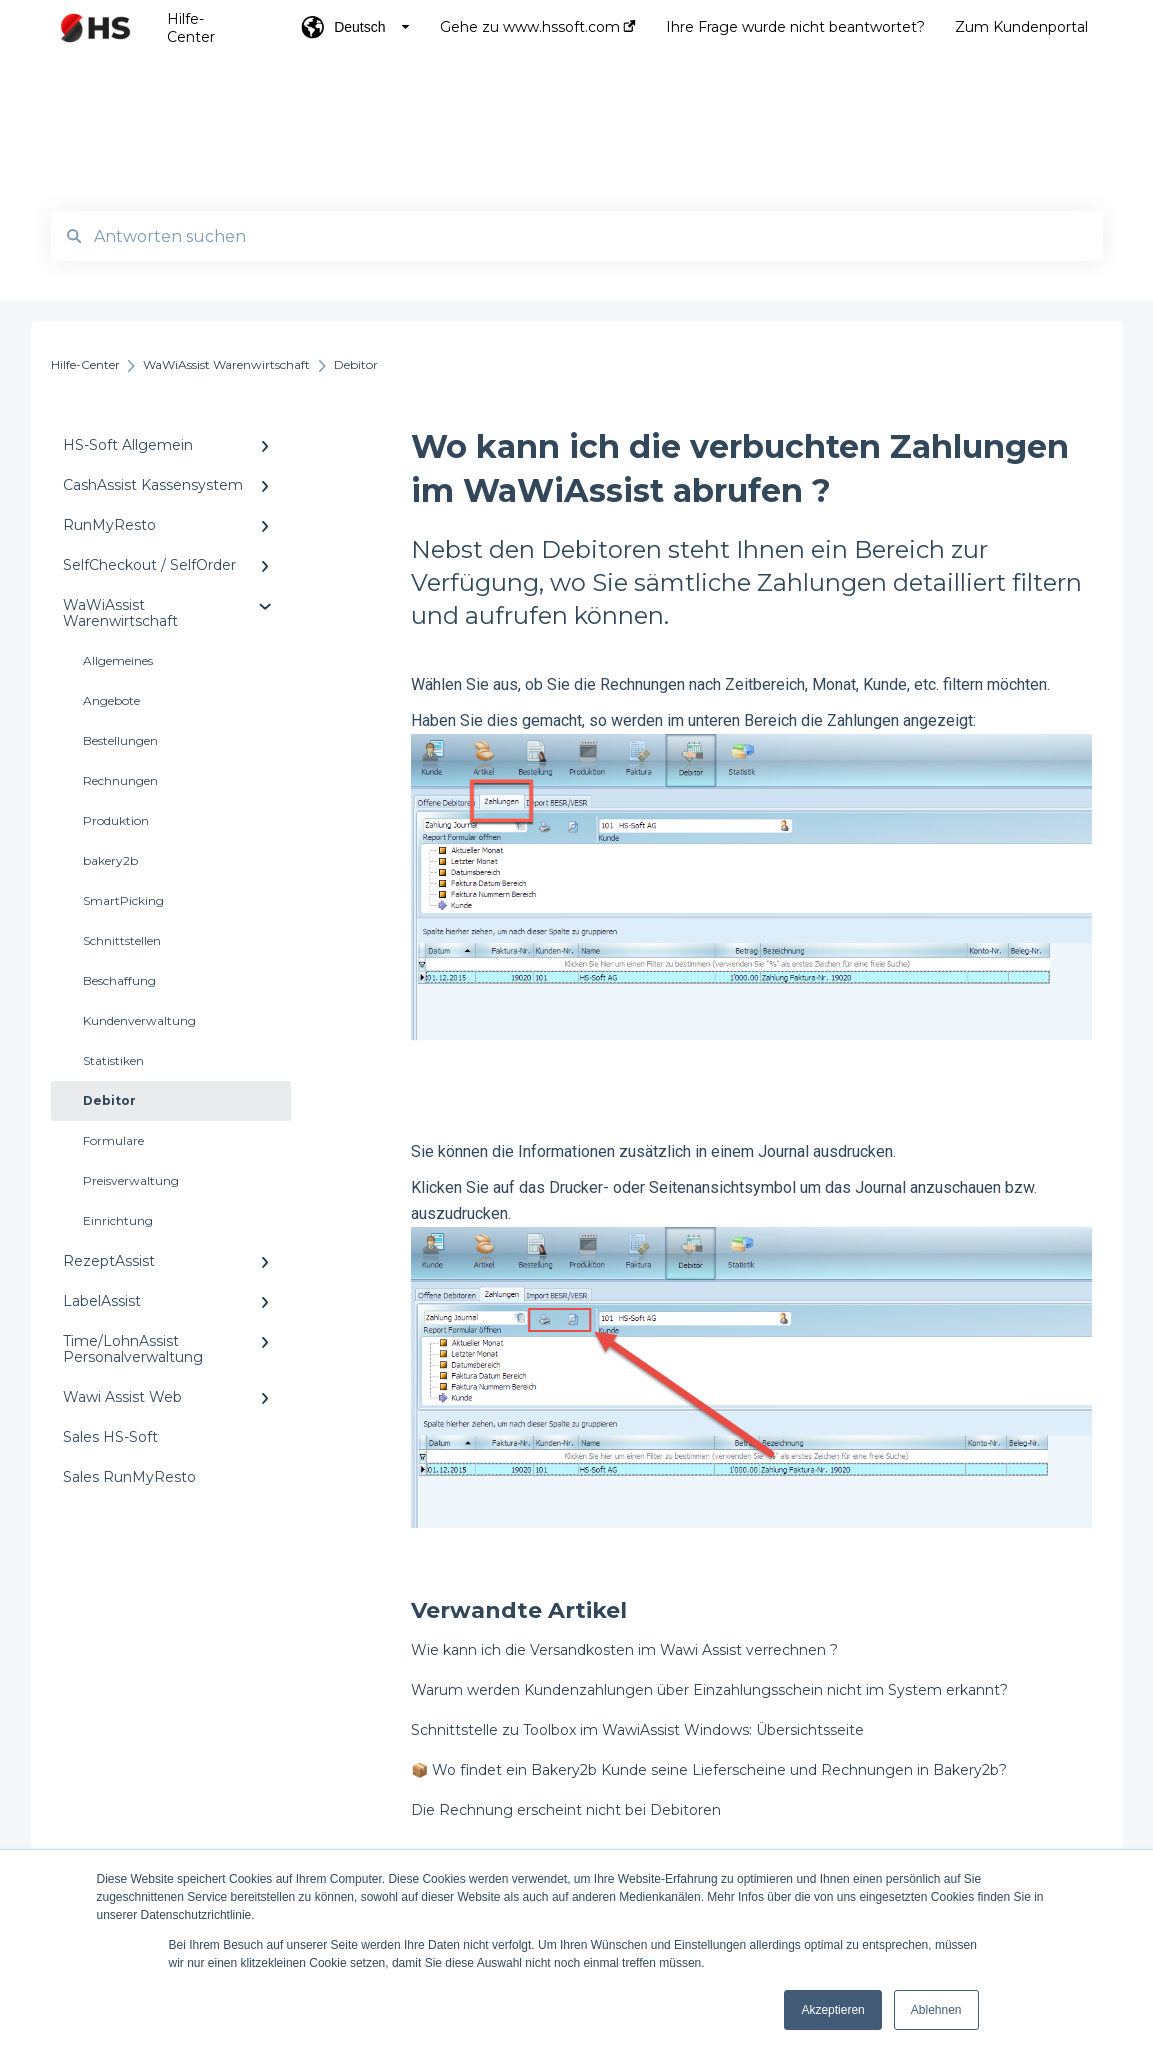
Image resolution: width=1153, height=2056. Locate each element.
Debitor (109, 1100)
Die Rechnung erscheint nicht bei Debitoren (566, 1810)
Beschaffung (119, 980)
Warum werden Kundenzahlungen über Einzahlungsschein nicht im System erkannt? (709, 1690)
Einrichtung (118, 1220)
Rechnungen (120, 780)
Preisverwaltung (131, 1180)
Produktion (116, 820)
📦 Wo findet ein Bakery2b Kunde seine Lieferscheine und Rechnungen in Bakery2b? (709, 1770)
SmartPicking (123, 900)
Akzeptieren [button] (832, 2010)
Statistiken (113, 1060)
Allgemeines (118, 660)
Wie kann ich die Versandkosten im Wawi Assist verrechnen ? (624, 1650)
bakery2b (110, 860)
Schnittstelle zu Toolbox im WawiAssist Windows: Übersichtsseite (637, 1730)
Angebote (111, 700)
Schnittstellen (122, 940)
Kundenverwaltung (139, 1020)
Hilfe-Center (191, 28)
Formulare (113, 1140)
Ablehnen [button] (936, 2010)
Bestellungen (120, 740)
